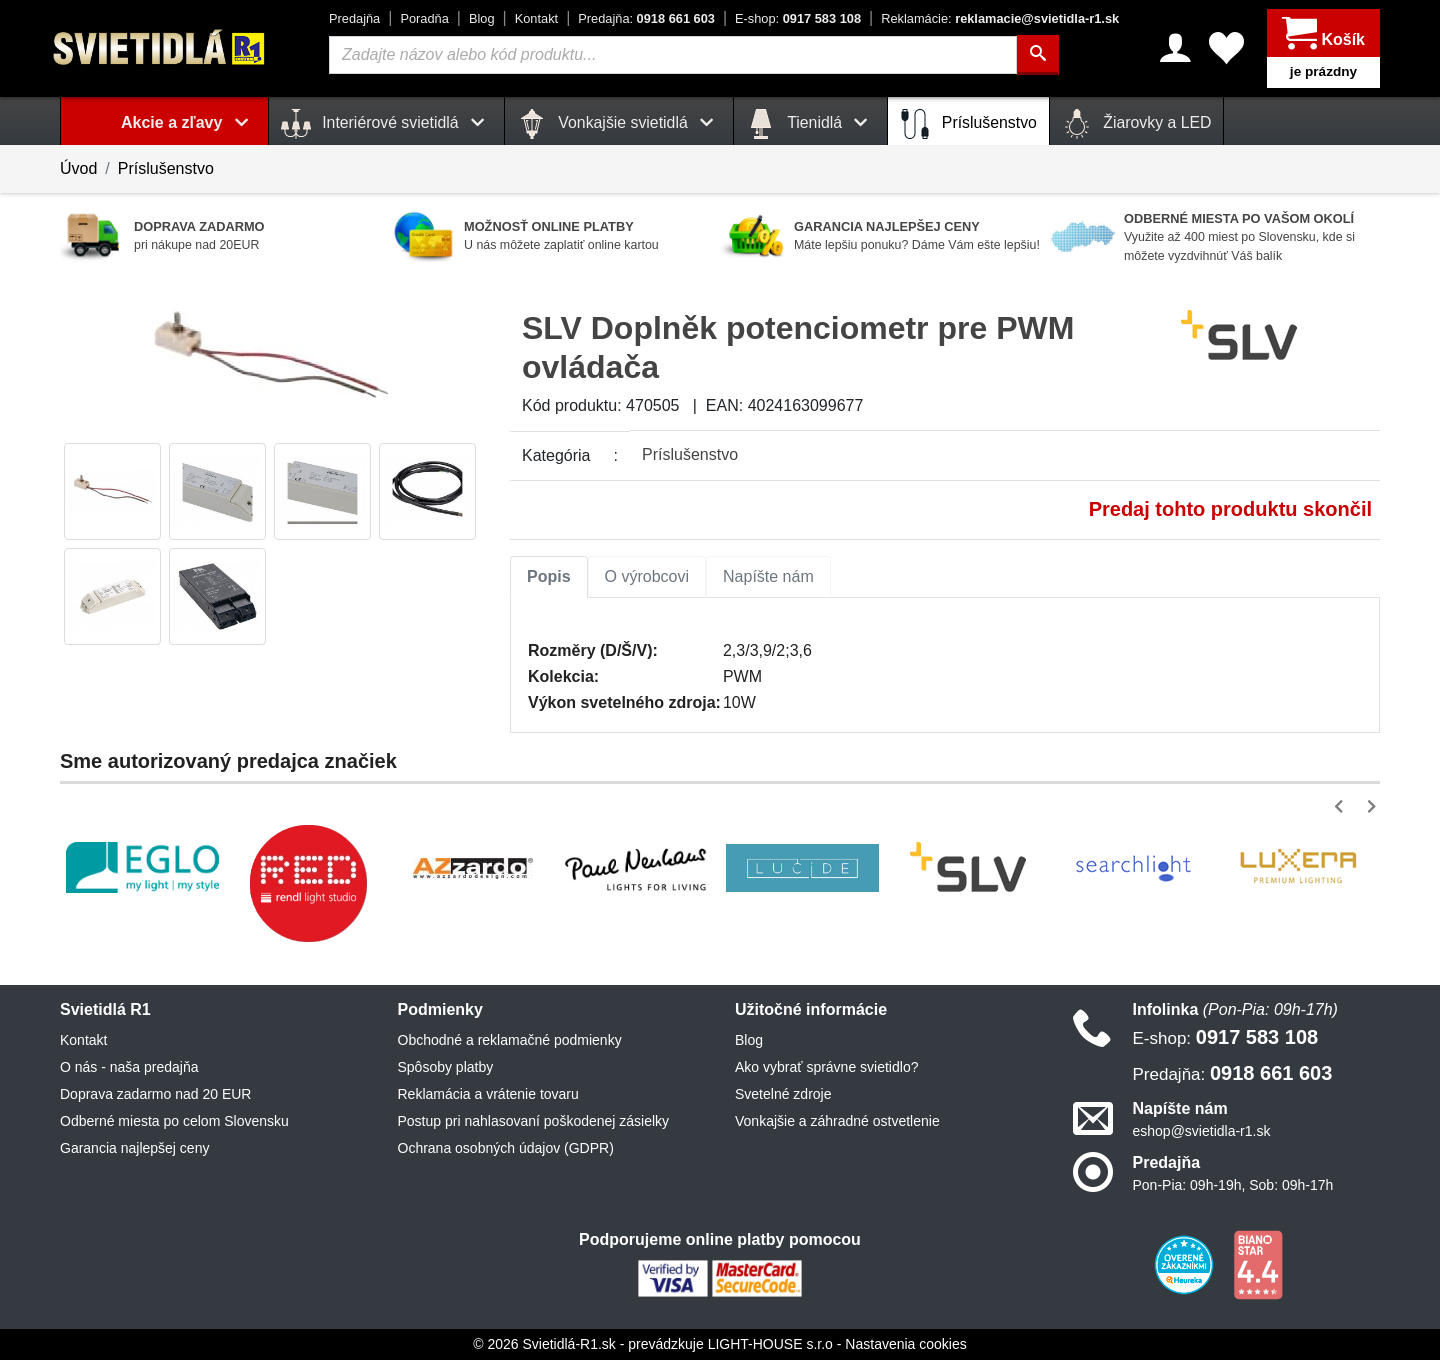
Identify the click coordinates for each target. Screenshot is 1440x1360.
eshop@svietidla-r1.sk (1202, 1131)
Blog (482, 18)
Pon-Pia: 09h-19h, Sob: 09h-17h (1233, 1185)
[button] (1342, 806)
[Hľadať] (1038, 55)
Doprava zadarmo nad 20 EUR (155, 1094)
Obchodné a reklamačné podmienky (510, 1040)
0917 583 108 (798, 18)
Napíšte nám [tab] (768, 576)
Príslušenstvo (968, 124)
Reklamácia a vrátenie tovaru (488, 1094)
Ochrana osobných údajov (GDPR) (506, 1148)
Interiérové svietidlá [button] (386, 124)
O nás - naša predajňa (129, 1067)
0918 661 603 (646, 18)
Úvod (78, 168)
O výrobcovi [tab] (647, 576)
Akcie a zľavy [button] (188, 122)
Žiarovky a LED (1137, 124)
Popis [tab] (549, 576)
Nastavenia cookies (905, 1344)
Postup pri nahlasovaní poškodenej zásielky (534, 1121)
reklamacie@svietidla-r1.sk (1000, 18)
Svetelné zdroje (783, 1094)
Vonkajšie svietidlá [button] (619, 124)
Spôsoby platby (446, 1067)
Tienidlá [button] (810, 124)
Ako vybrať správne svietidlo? (826, 1067)
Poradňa (424, 18)
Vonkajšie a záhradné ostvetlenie (837, 1121)
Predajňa (354, 18)
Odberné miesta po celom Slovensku (174, 1121)
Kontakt (536, 18)
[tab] (549, 577)
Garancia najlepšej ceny (134, 1148)
